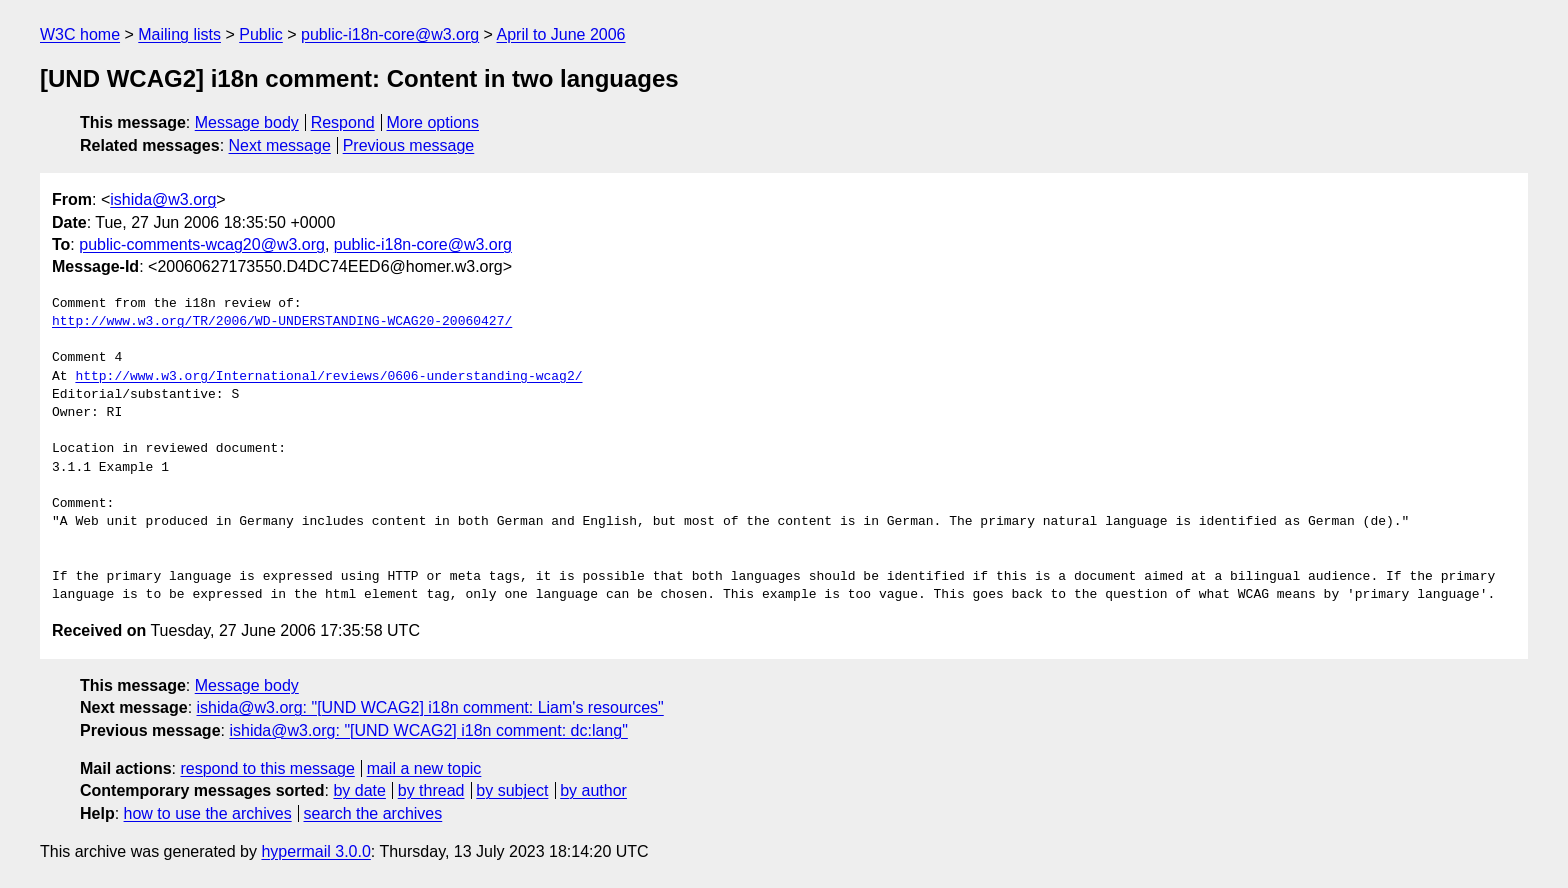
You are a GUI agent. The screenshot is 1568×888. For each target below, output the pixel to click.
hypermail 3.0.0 (315, 851)
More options (433, 122)
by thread (431, 790)
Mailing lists (179, 34)
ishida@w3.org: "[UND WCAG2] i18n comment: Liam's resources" (430, 707)
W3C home (80, 34)
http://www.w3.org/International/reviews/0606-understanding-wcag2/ (328, 377)
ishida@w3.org (163, 199)
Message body (247, 122)
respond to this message (267, 768)
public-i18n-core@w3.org (390, 34)
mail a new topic (424, 768)
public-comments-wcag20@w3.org (202, 244)
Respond (343, 122)
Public (261, 34)
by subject (512, 790)
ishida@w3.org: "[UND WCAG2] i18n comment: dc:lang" (428, 730)
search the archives (373, 813)
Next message (280, 145)
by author (593, 790)
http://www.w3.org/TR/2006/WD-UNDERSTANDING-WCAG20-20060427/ (282, 322)
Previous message (409, 145)
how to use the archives (208, 813)
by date (359, 790)
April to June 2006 (561, 34)
